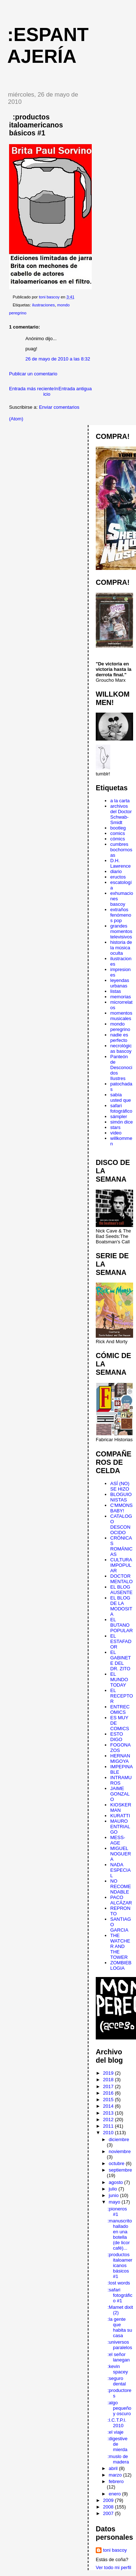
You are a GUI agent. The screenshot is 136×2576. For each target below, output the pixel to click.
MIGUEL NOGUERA (120, 1854)
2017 (109, 2086)
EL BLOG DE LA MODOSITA (121, 1606)
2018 (109, 2079)
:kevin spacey (117, 2369)
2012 (109, 2119)
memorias (120, 996)
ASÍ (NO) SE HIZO (119, 1486)
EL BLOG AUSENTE (121, 1589)
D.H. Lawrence (120, 863)
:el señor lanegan (118, 2357)
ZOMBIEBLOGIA (121, 1965)
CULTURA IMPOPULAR (121, 1565)
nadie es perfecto (119, 1037)
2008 (109, 2507)
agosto (116, 2182)
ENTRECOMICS (119, 1709)
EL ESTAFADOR (120, 1641)
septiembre (120, 2170)
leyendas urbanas (119, 983)
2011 (109, 2126)
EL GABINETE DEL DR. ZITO (120, 1660)
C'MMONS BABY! (121, 1508)
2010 (109, 2132)
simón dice (121, 1122)
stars (115, 1127)
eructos (118, 877)
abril (114, 2468)
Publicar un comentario (33, 373)
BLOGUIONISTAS (121, 1497)
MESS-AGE (117, 1840)
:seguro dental (116, 2381)
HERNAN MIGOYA (120, 1758)
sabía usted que (120, 1097)
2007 (109, 2513)
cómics (117, 838)
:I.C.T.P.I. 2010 (116, 2422)
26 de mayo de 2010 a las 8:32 (57, 359)
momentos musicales (121, 1015)
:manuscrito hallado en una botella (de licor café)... (119, 2234)
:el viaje (115, 2432)
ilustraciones (43, 305)
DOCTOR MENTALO (121, 1578)
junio (114, 2195)
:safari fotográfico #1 (119, 2295)
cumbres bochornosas (121, 849)
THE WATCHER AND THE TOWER (120, 1946)
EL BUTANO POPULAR (121, 1625)
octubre (117, 2163)
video (115, 1133)
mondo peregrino (120, 1026)
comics (117, 833)
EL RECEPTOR (121, 1696)
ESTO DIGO (116, 1736)
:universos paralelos (119, 2344)
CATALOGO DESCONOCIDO (121, 1524)
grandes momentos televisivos (121, 931)
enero (115, 2493)
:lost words (118, 2283)
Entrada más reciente (31, 388)
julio (114, 2189)
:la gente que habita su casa (119, 2327)
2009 (109, 2500)
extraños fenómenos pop (120, 915)
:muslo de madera (118, 2459)
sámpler (118, 1116)
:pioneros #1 (117, 2211)
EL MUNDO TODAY (119, 1679)
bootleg (118, 828)
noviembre (120, 2151)
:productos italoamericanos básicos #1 (119, 2265)
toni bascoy (115, 2550)
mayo (115, 2202)
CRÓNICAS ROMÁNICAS (121, 1546)
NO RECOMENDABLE (120, 1886)
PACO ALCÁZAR (121, 1900)
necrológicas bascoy (121, 1048)
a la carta (119, 800)
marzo (116, 2475)
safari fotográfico (121, 1108)
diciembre (119, 2139)
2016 (109, 2093)
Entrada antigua (75, 388)
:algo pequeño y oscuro (119, 2408)
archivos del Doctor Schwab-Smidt (121, 814)
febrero (116, 2481)
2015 (109, 2099)
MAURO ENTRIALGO (120, 1826)
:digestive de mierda (117, 2444)
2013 (109, 2113)
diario (116, 871)
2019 (109, 2073)
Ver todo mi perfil (113, 2567)
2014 (109, 2106)
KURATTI (120, 1815)
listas (115, 991)
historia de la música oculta (121, 947)
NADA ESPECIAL (120, 1870)
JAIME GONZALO (119, 1794)
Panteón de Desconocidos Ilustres (121, 1067)
